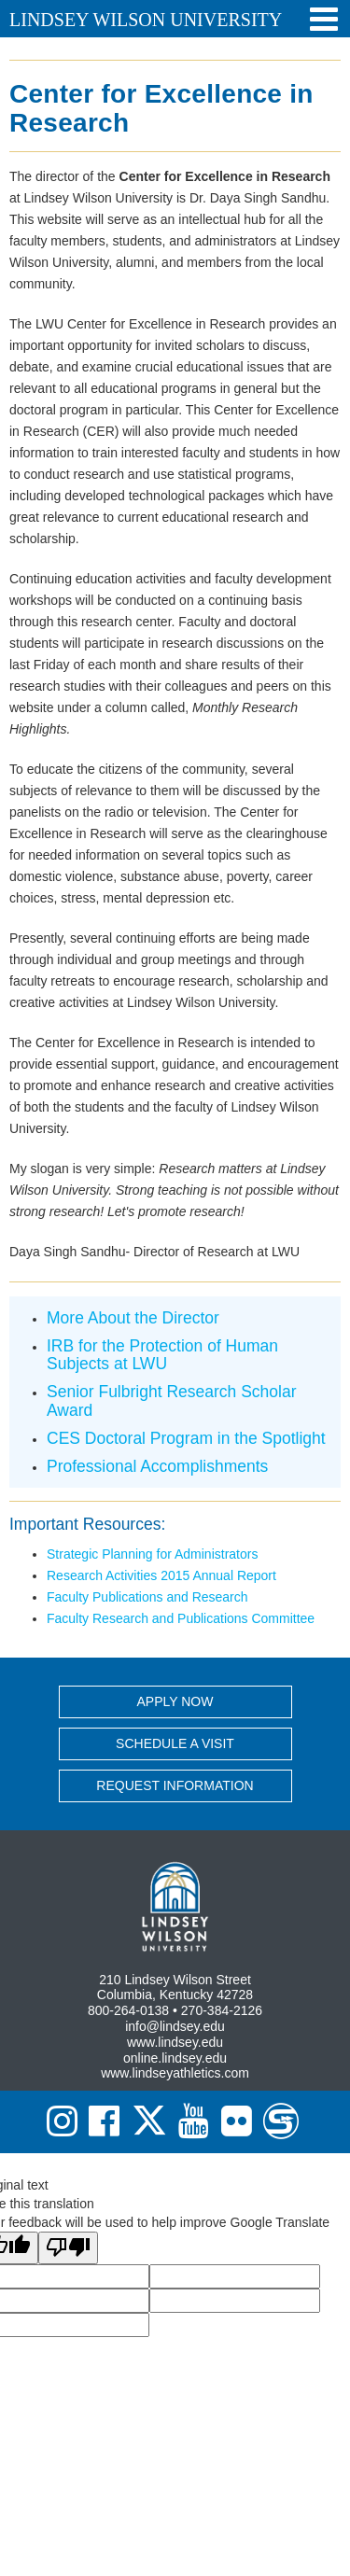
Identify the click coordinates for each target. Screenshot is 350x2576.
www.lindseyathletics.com (175, 2072)
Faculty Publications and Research (147, 1596)
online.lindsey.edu (175, 2058)
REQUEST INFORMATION (174, 1785)
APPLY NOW (175, 1701)
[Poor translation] (68, 2248)
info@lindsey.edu (175, 2026)
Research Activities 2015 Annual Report (161, 1575)
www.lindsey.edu (175, 2042)
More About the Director (133, 1318)
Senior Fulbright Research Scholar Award (172, 1400)
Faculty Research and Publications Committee (181, 1618)
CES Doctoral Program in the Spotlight (186, 1438)
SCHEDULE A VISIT (175, 1743)
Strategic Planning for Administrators (152, 1554)
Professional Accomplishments (157, 1466)
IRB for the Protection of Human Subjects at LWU (162, 1355)
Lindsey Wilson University (145, 19)
